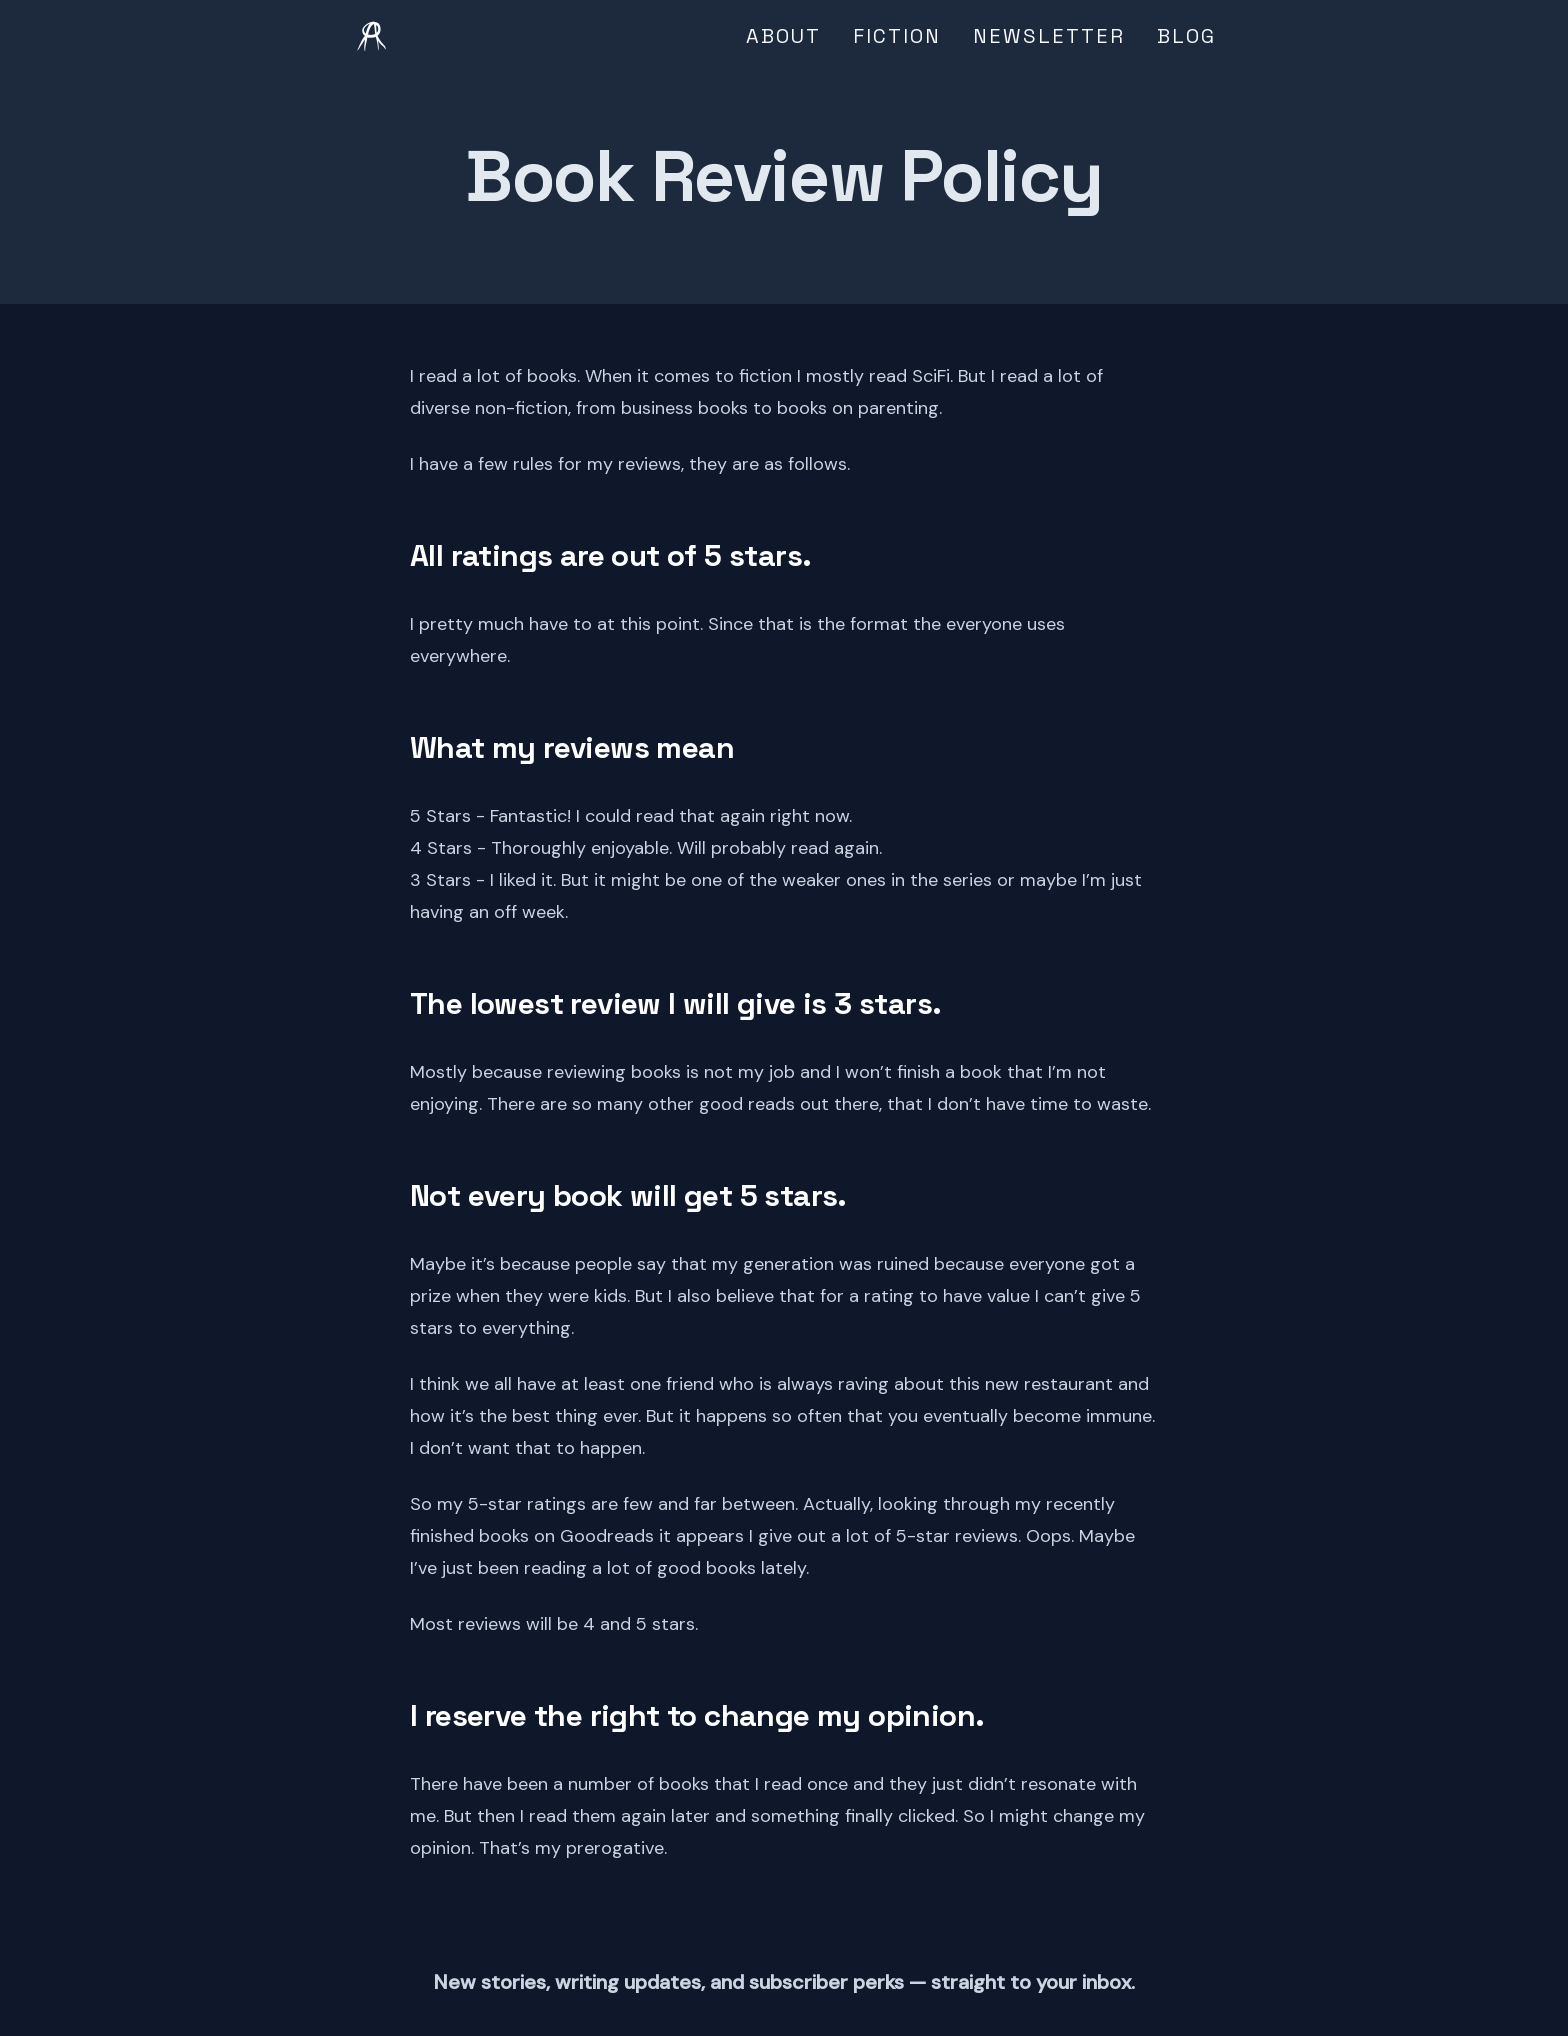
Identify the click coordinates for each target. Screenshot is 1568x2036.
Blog (1186, 36)
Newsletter (1049, 36)
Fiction (897, 36)
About (783, 36)
